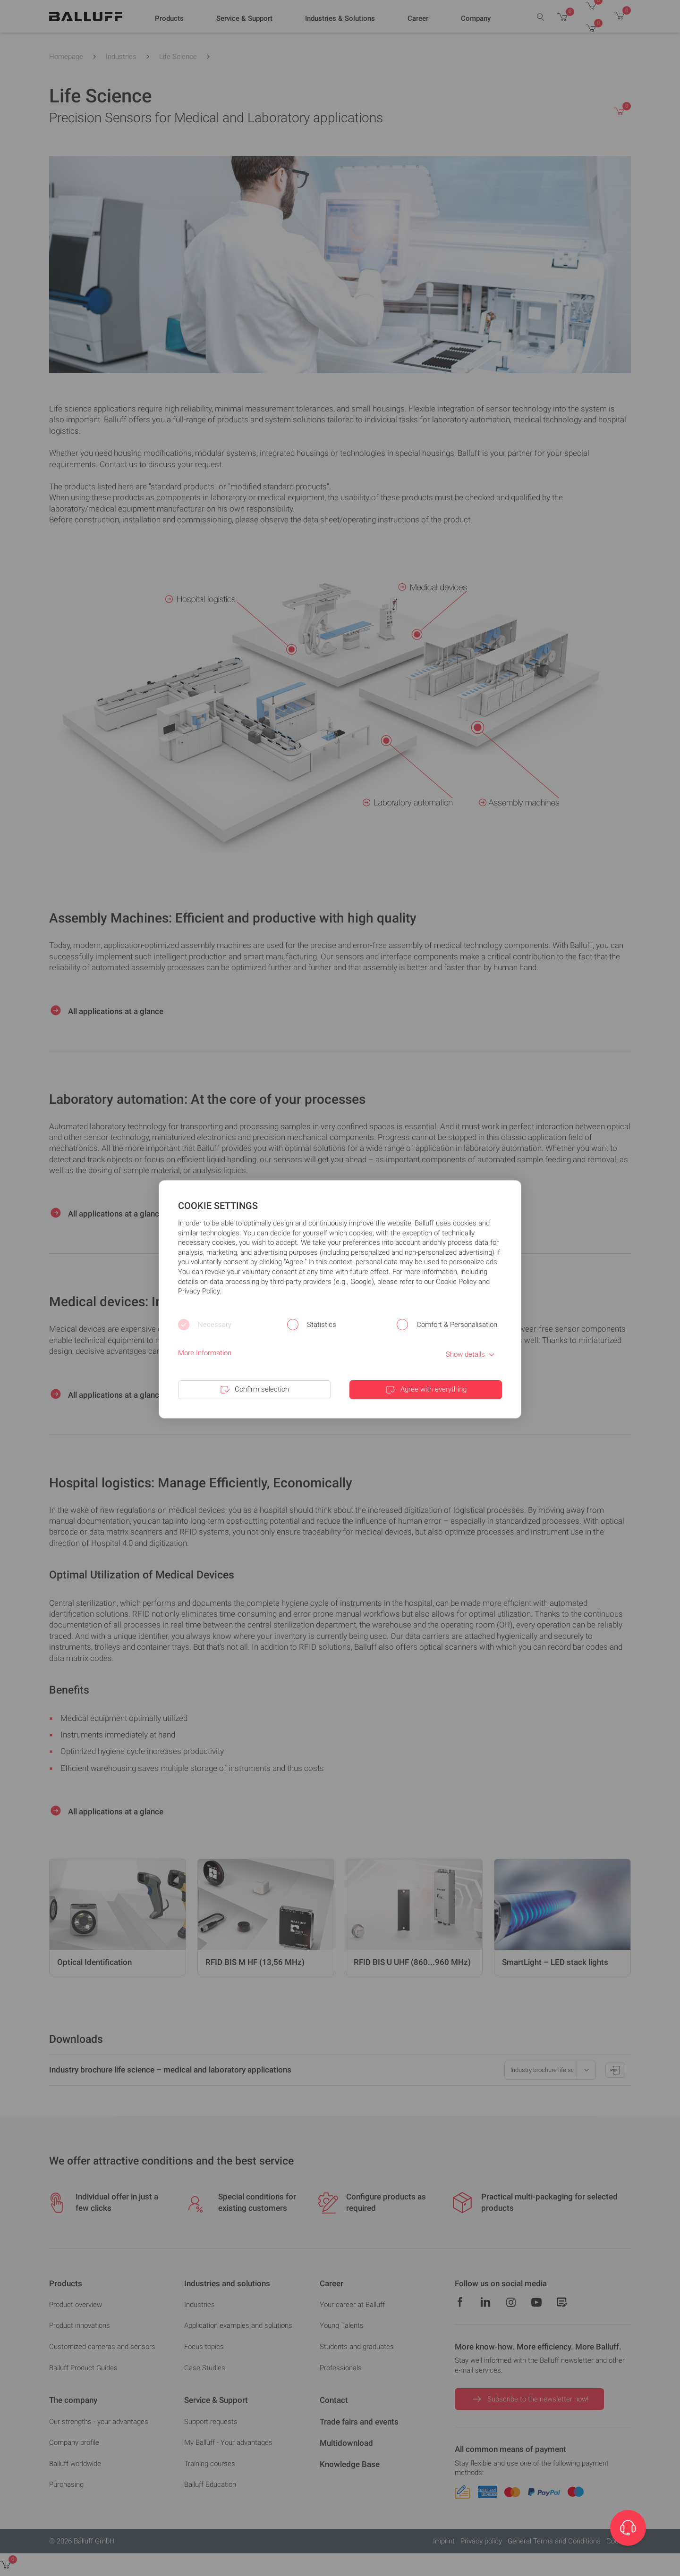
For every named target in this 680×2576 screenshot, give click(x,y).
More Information (204, 1353)
